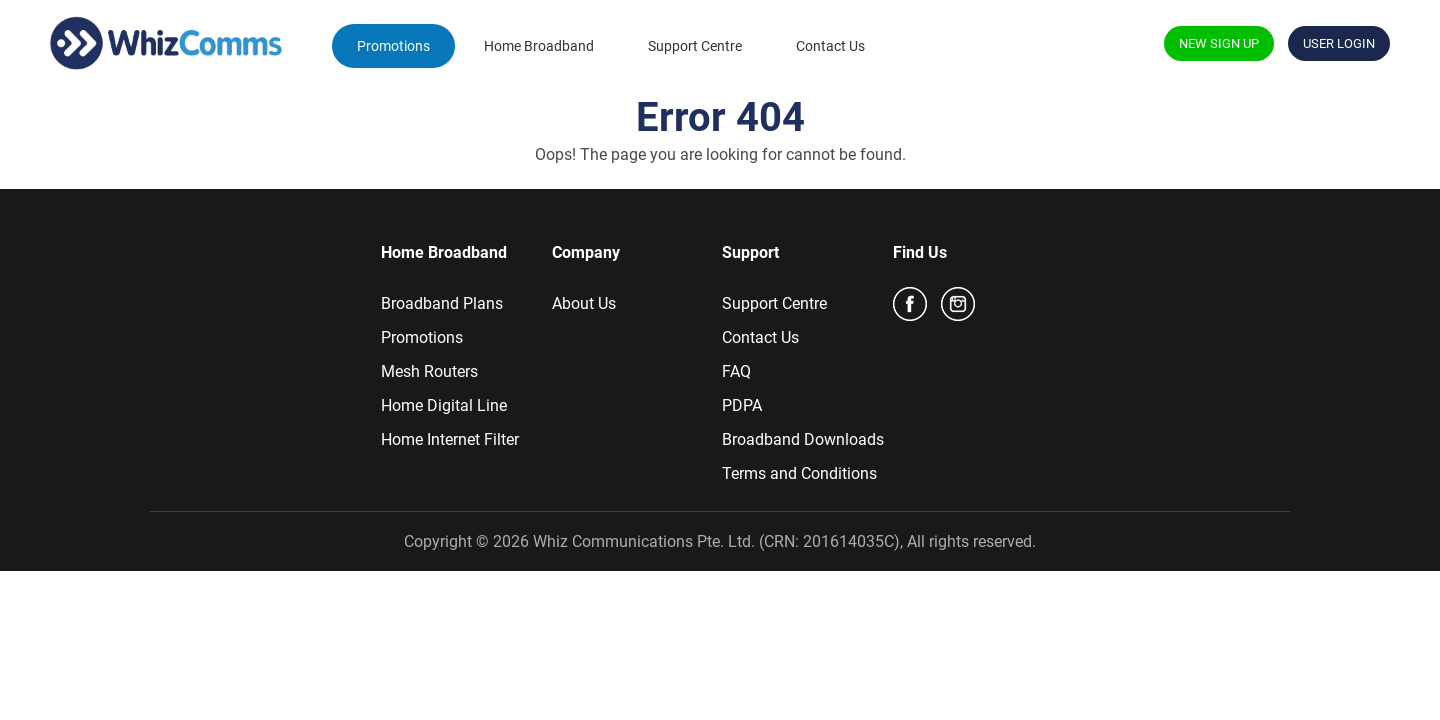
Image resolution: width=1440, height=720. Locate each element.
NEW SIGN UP (1219, 43)
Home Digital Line (444, 405)
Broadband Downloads (803, 439)
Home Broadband (539, 46)
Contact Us (830, 46)
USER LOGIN (1339, 43)
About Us (584, 303)
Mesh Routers (429, 371)
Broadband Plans (442, 303)
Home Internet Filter (450, 439)
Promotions (393, 46)
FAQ (736, 371)
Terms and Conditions (799, 473)
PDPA (742, 405)
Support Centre (695, 46)
